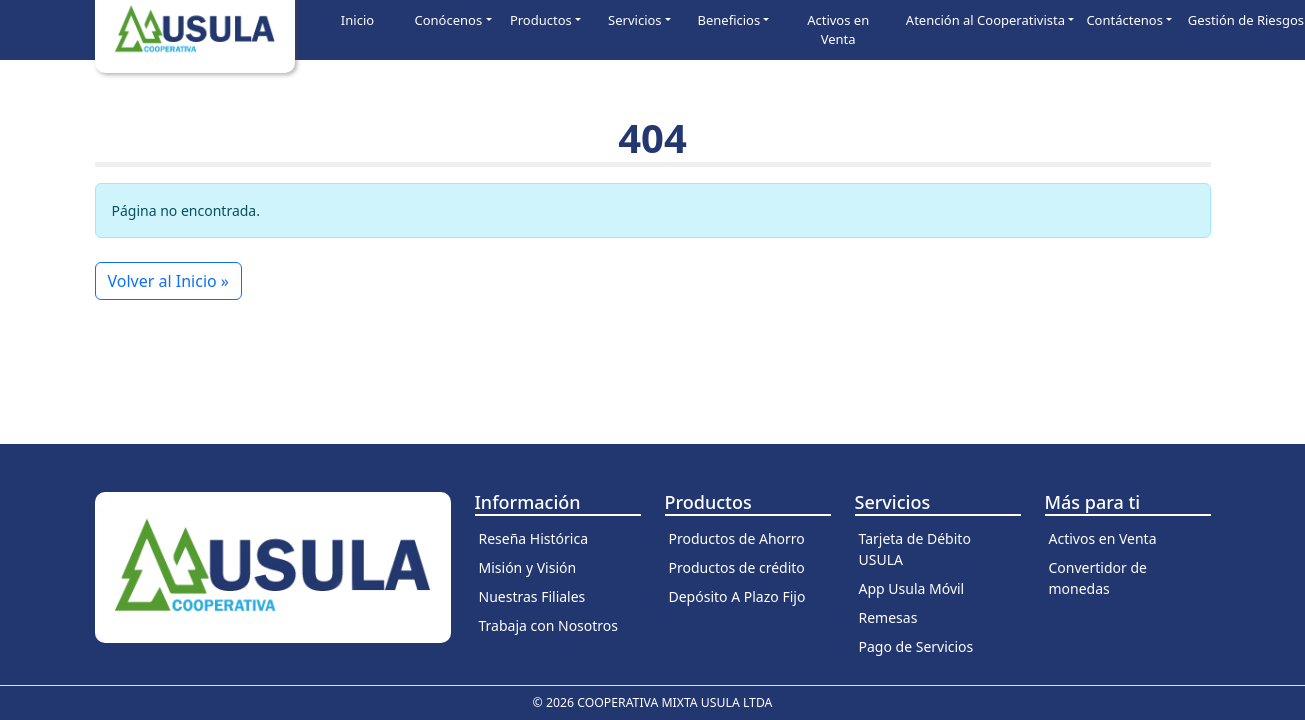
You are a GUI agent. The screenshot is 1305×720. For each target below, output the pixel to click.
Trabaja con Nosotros (549, 625)
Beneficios (729, 20)
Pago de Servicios (916, 646)
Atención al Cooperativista (985, 20)
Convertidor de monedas (1098, 578)
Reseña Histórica (534, 538)
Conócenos (449, 20)
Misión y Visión (528, 567)
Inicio (357, 20)
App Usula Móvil (912, 588)
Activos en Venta (838, 30)
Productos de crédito (737, 567)
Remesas (888, 617)
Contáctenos (1124, 20)
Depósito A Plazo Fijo (737, 596)
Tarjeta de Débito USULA (915, 549)
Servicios (634, 20)
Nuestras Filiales (532, 596)
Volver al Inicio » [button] (169, 281)
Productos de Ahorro (737, 538)
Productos (541, 20)
